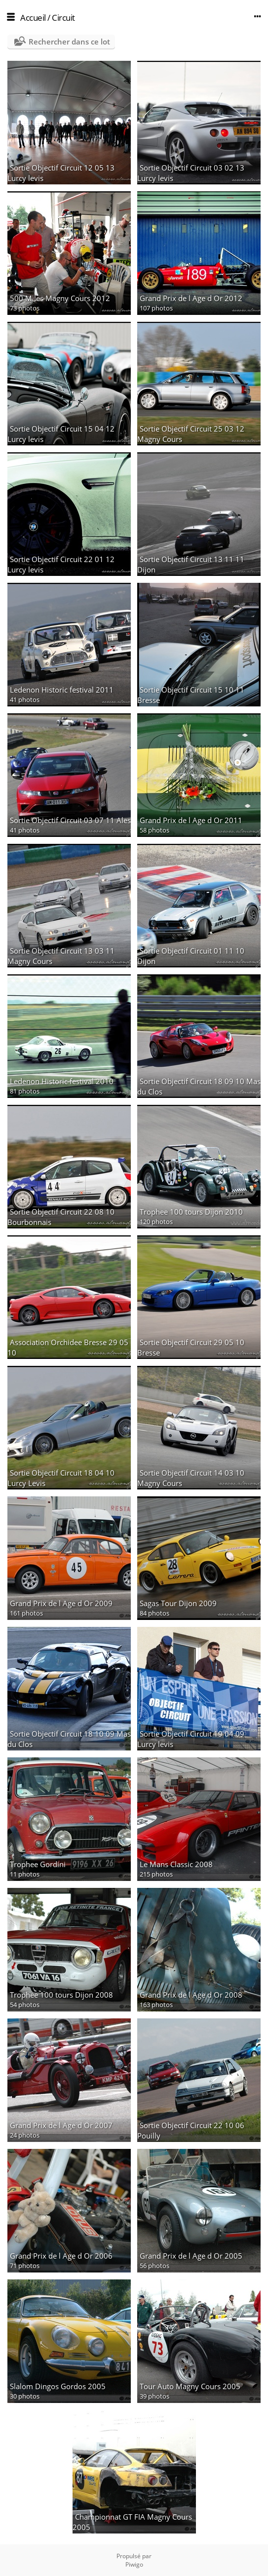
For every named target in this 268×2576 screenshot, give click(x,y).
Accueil (33, 17)
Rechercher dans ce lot (69, 41)
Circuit (63, 17)
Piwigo (134, 2564)
